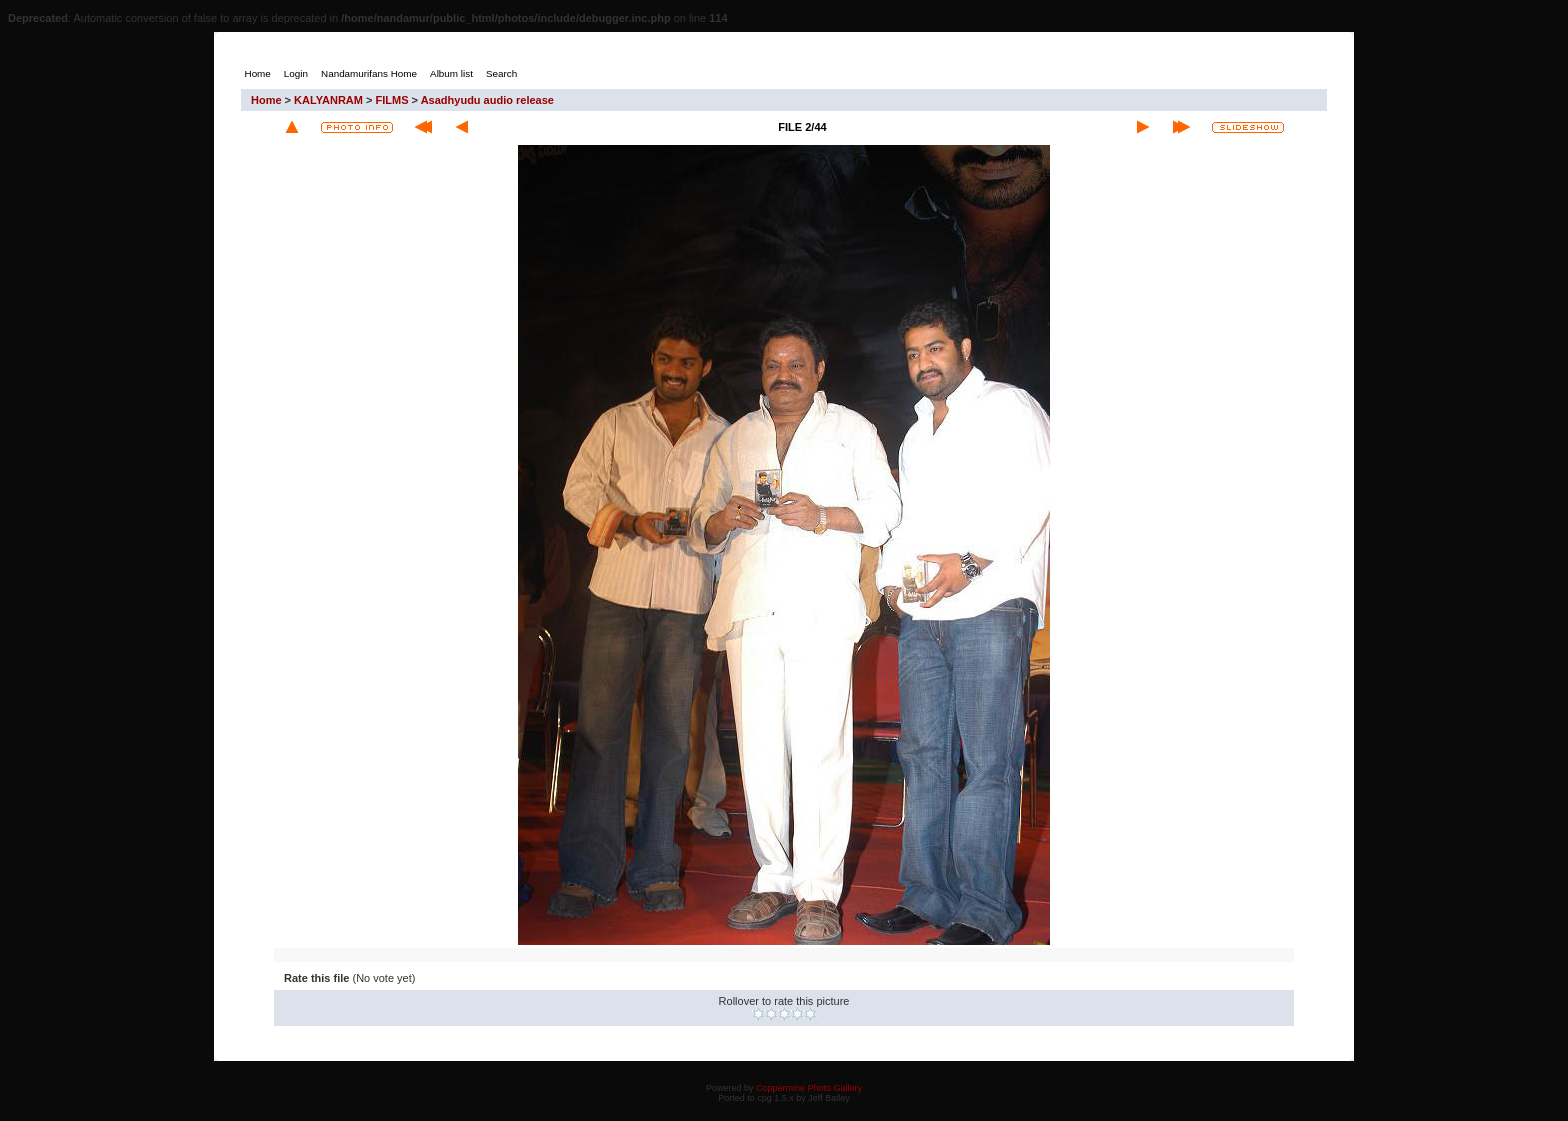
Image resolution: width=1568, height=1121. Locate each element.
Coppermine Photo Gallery (809, 1088)
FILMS (392, 100)
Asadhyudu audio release (487, 100)
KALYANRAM (328, 100)
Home (266, 100)
